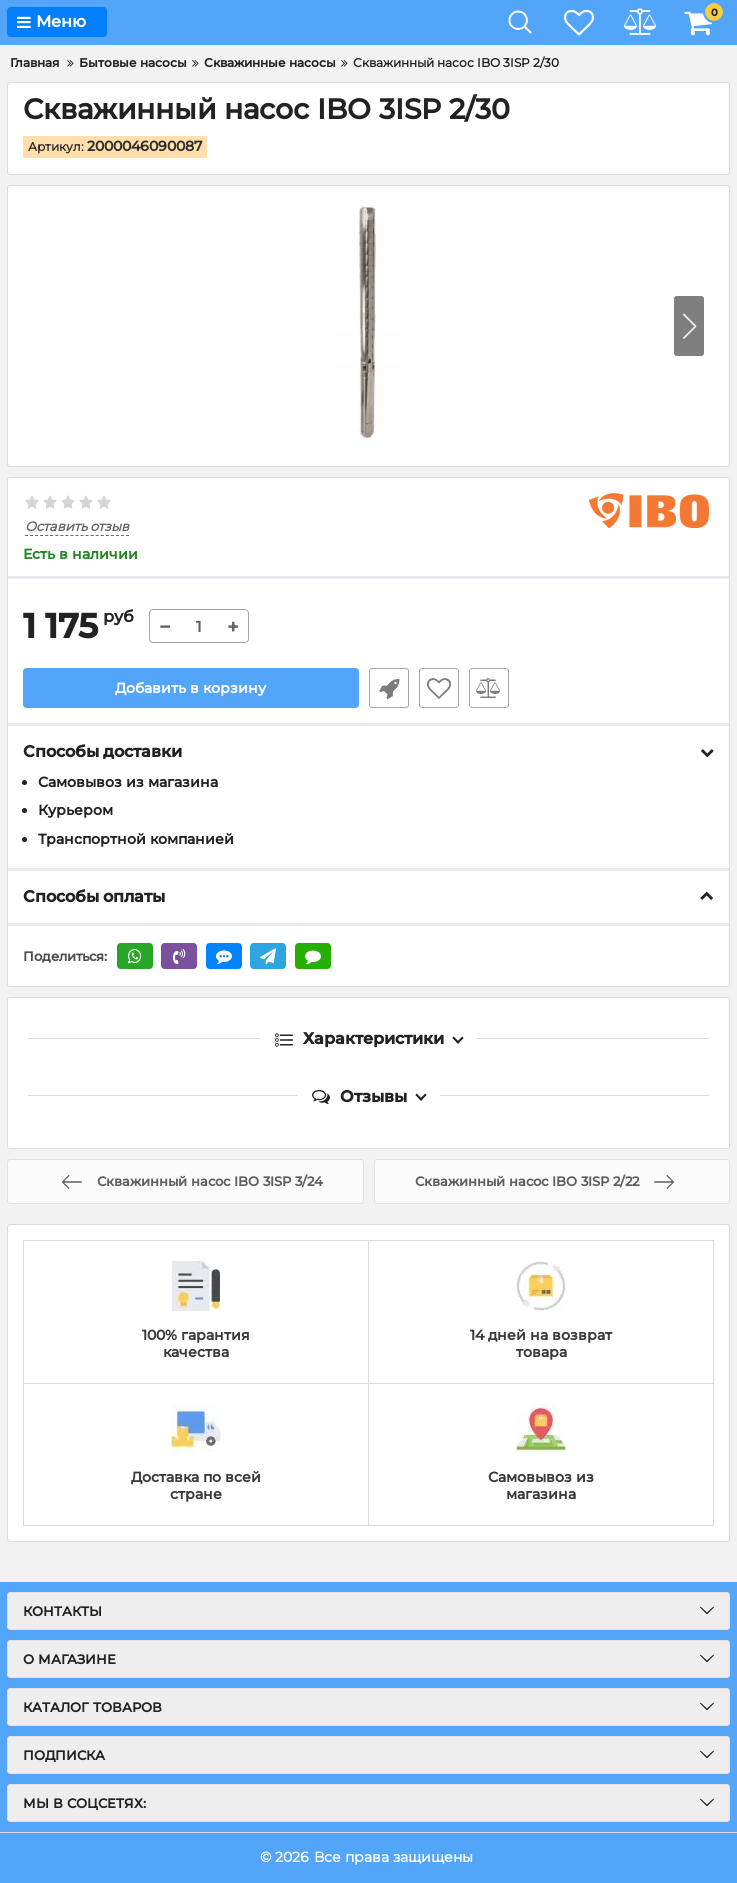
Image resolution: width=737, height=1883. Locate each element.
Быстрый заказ (389, 688)
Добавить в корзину (190, 688)
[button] (689, 326)
